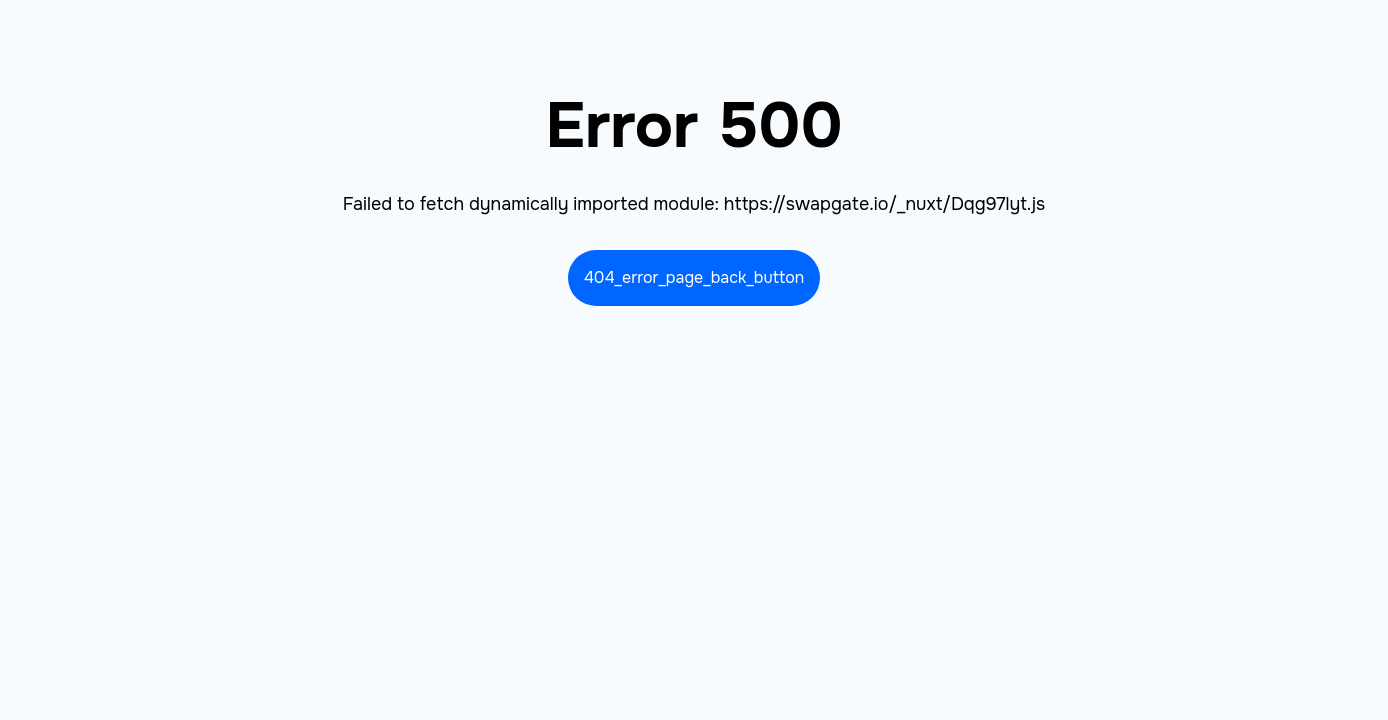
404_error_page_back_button (694, 277)
